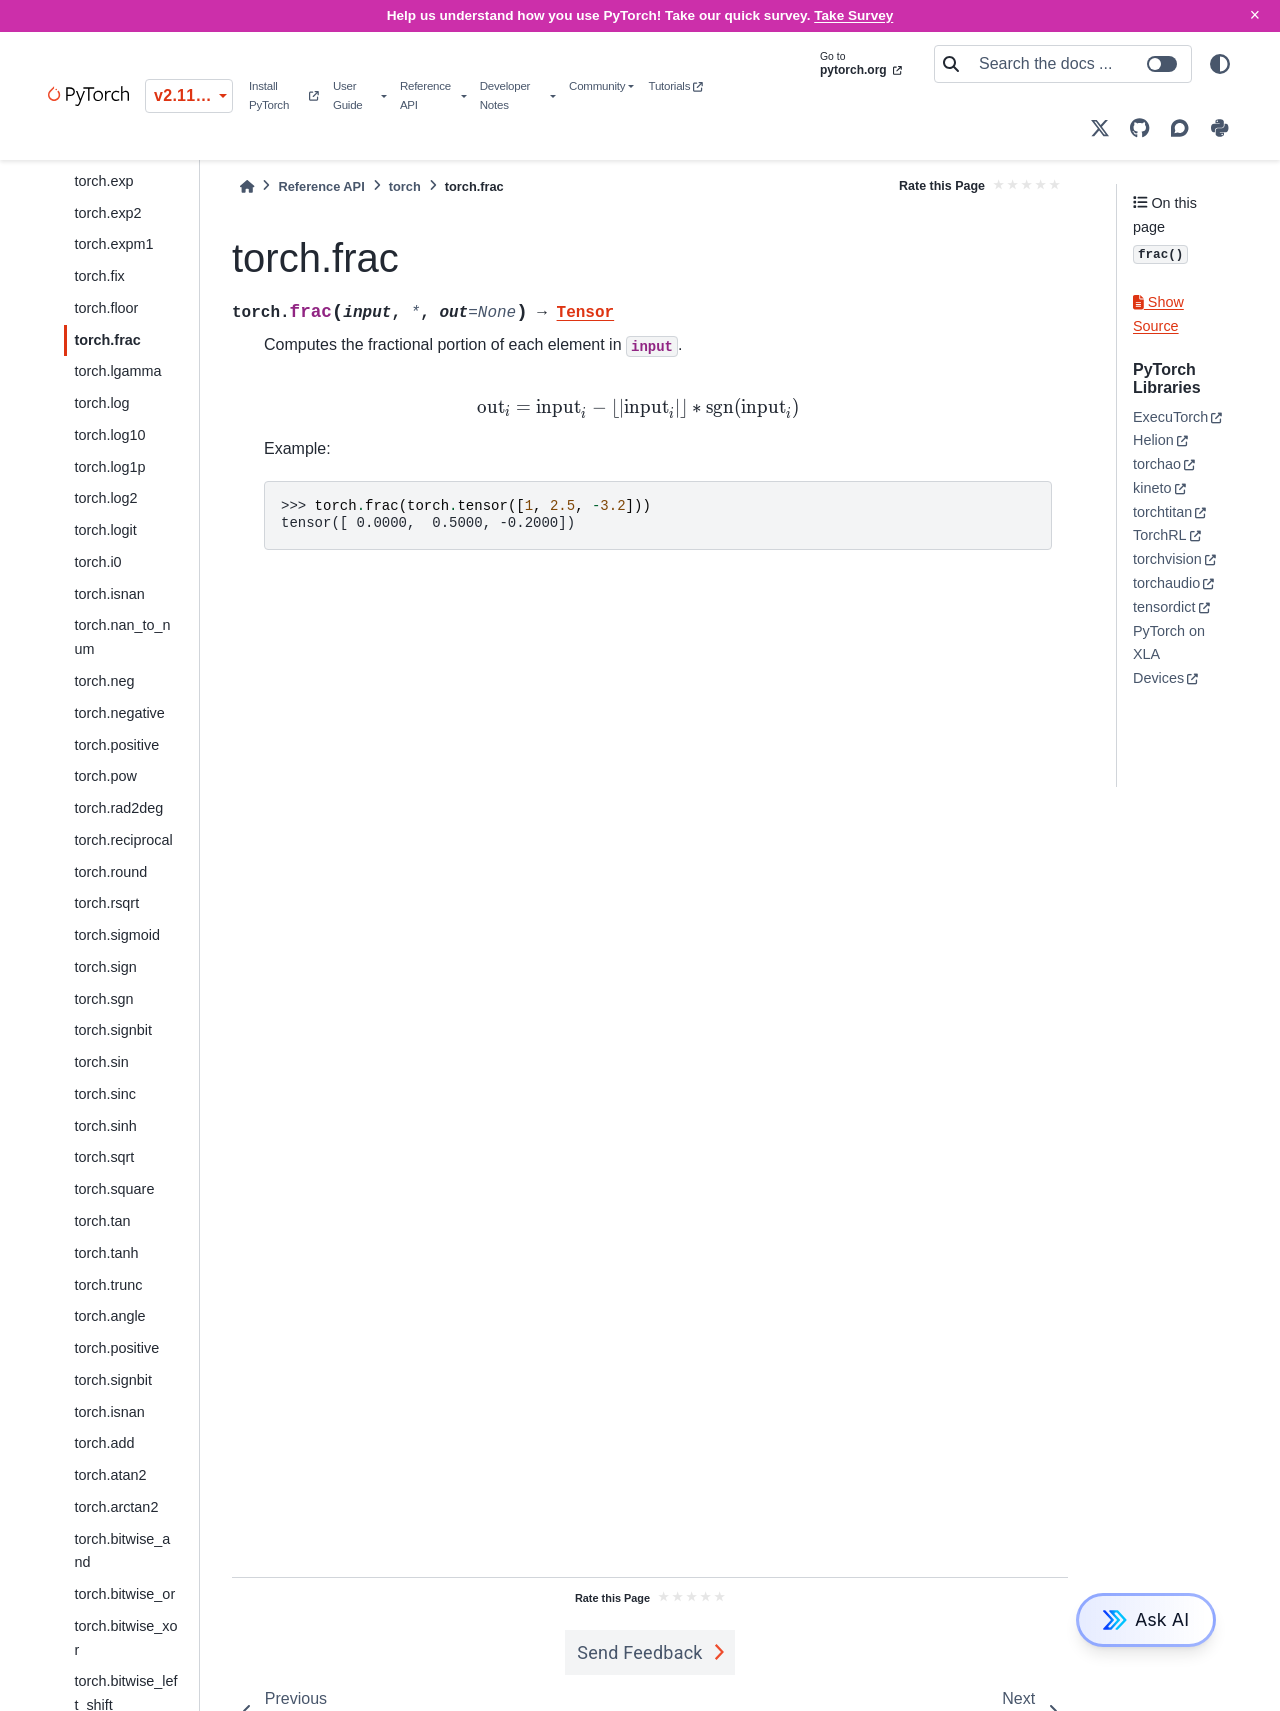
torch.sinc (105, 1094)
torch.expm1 (113, 244)
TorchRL (1160, 535)
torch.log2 (105, 498)
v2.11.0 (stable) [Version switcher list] (193, 95)
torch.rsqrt (106, 903)
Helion (1153, 440)
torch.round (110, 872)
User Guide (348, 95)
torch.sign (105, 967)
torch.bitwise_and (122, 1551)
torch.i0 (97, 562)
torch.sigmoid (117, 935)
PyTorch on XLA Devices (1169, 655)
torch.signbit (113, 1030)
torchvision (1167, 559)
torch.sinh (105, 1126)
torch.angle (109, 1316)
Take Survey (853, 15)
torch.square (114, 1189)
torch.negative (119, 713)
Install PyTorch (283, 95)
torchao (1157, 464)
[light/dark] (1220, 64)
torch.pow (105, 776)
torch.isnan (109, 594)
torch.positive (116, 745)
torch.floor (106, 308)
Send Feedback (640, 1652)
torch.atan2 (110, 1475)
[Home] (247, 186)
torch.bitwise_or (124, 1594)
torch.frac (107, 340)
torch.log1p (109, 467)
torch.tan (102, 1221)
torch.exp (103, 181)
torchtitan (1162, 512)
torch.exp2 (107, 213)
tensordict (1164, 607)
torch (405, 186)
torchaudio (1166, 583)
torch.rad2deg (118, 808)
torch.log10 (109, 435)
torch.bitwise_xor (125, 1638)
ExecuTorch (1170, 417)
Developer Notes (505, 95)
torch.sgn (103, 999)
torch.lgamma (117, 371)
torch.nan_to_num (122, 637)
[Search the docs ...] (1079, 64)
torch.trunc (108, 1285)
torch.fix (99, 276)
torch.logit (105, 530)
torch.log (101, 403)
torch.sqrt (104, 1157)
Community (597, 86)
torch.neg (104, 681)
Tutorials (676, 86)
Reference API (425, 95)
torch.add (104, 1443)
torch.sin (101, 1062)
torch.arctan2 (116, 1507)
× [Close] (1255, 15)
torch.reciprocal (123, 840)
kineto (1152, 488)
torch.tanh (106, 1253)
